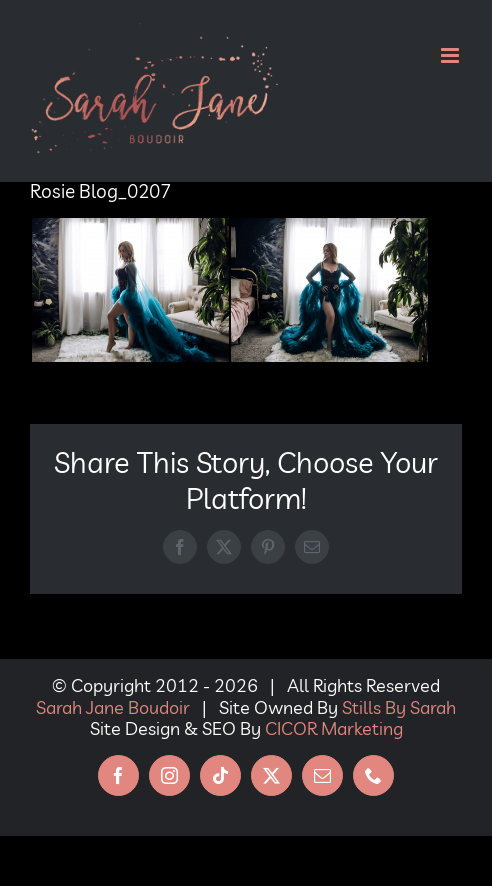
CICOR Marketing (334, 728)
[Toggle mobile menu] (451, 55)
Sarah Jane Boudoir (113, 707)
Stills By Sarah (399, 707)
